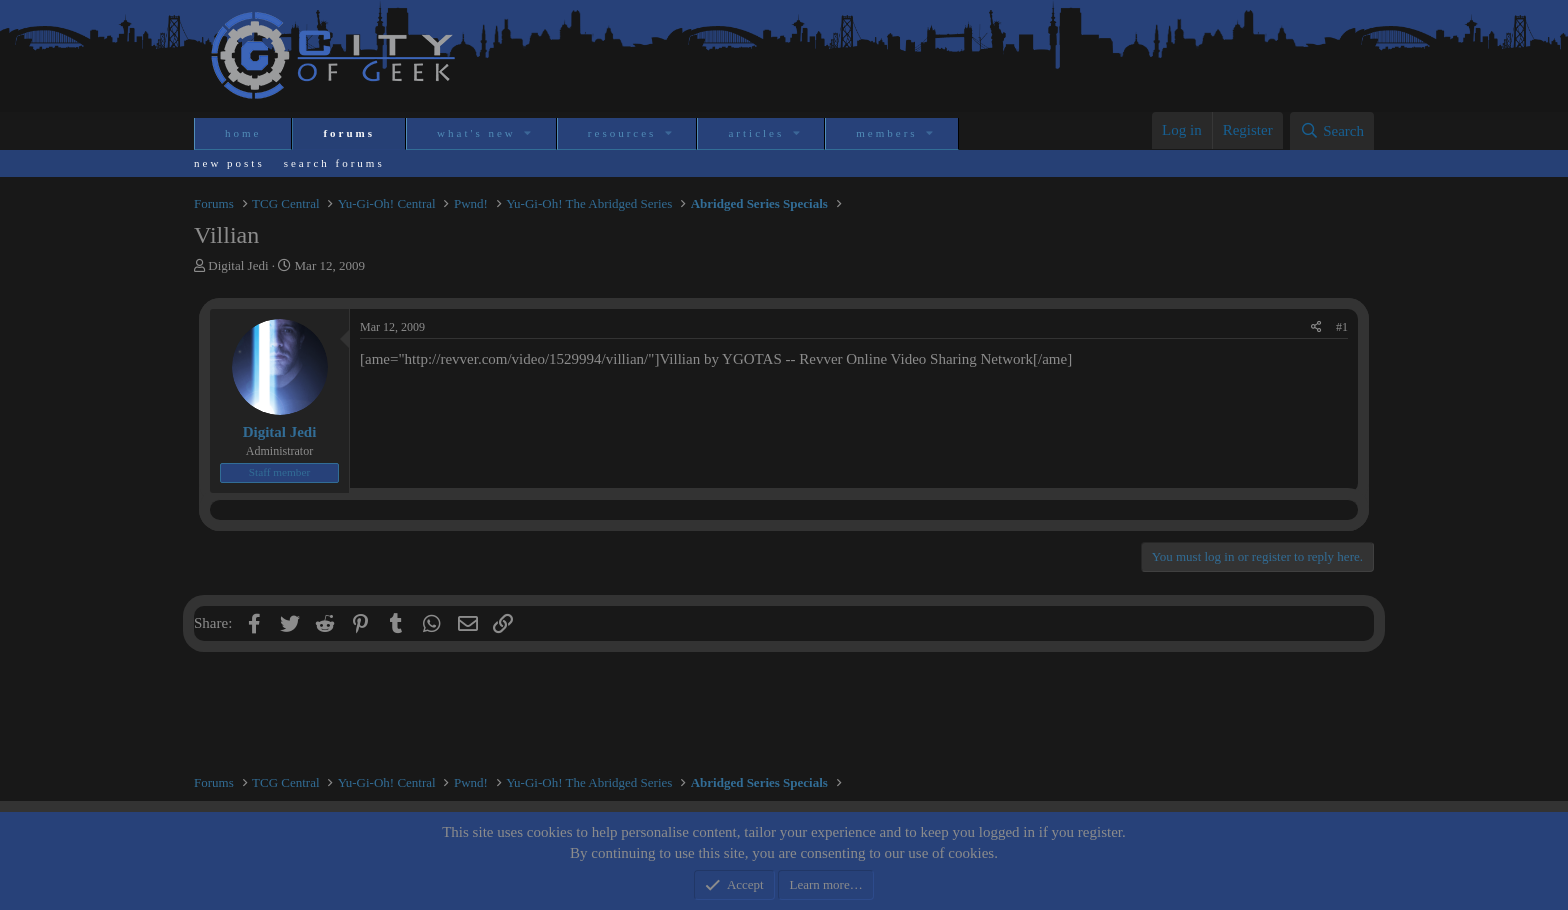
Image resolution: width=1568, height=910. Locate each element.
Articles (756, 133)
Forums (349, 133)
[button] (529, 133)
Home (243, 133)
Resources (622, 133)
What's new (476, 133)
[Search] (1332, 131)
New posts (229, 163)
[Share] (1316, 327)
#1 (1342, 327)
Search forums (334, 163)
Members (886, 133)
